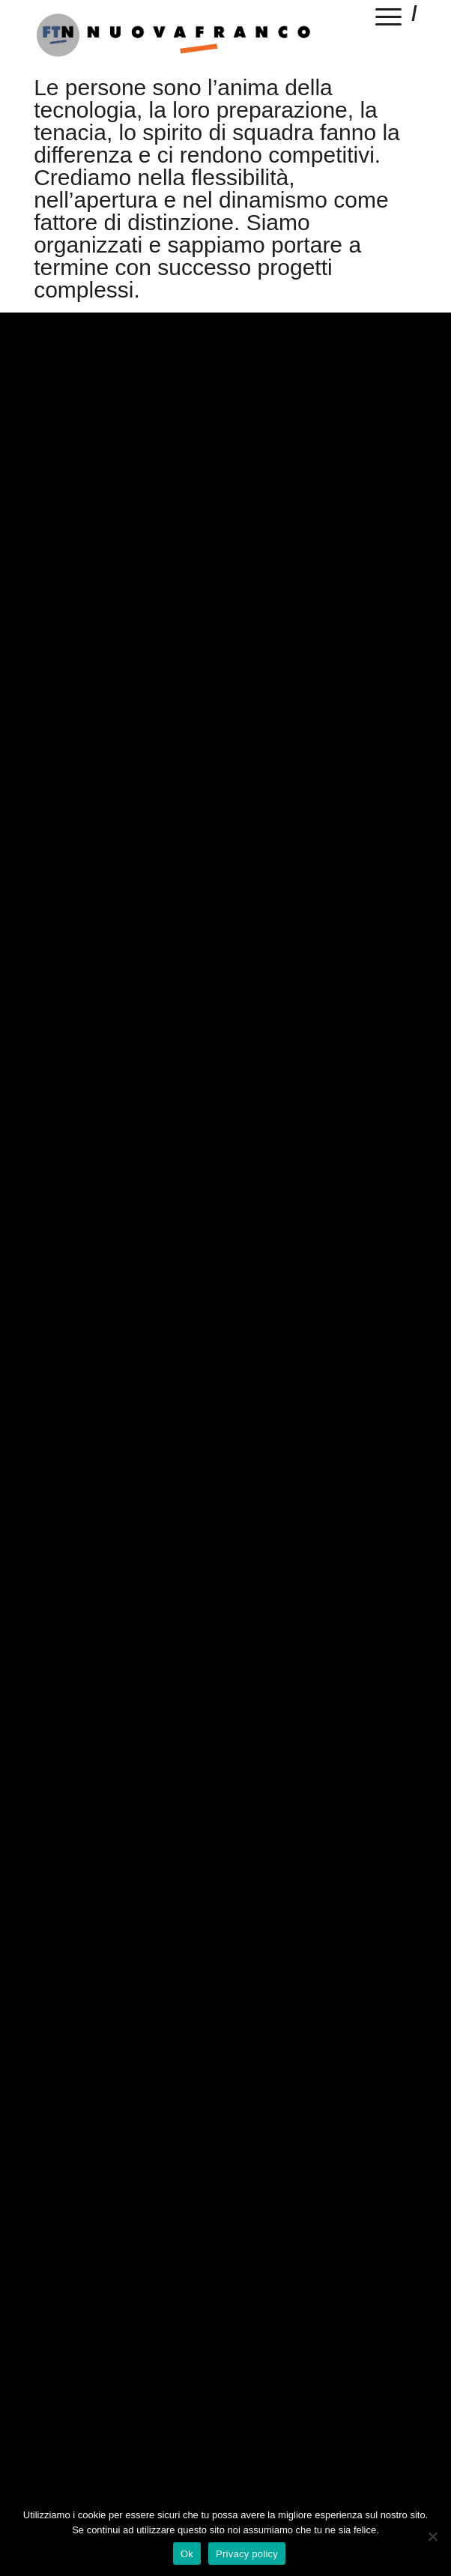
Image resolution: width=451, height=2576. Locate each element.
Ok (187, 2554)
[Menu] (388, 19)
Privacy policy (247, 2554)
